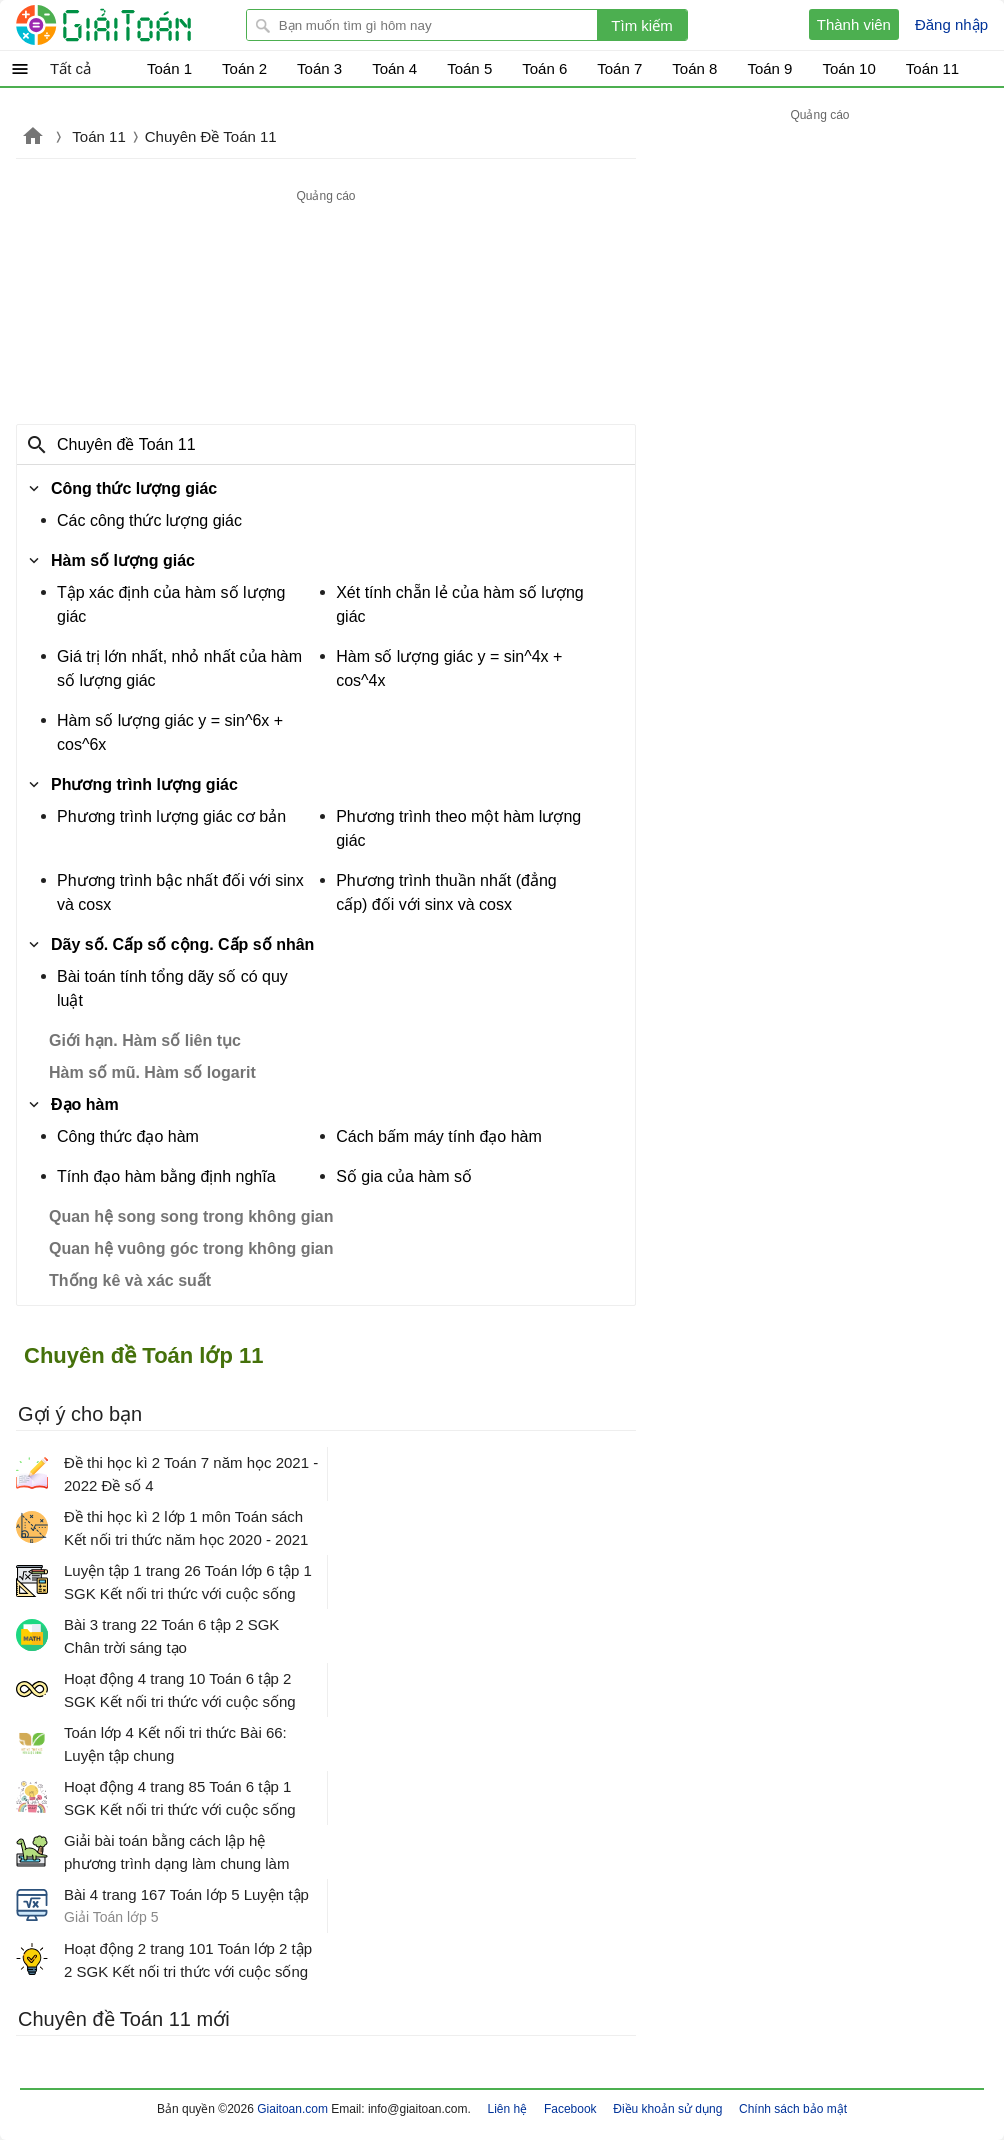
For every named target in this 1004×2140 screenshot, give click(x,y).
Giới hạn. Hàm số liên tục (145, 1040)
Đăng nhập (951, 24)
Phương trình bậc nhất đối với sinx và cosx (180, 892)
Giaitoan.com (33, 138)
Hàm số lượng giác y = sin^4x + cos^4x (449, 668)
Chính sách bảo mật (793, 2109)
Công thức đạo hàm (128, 1136)
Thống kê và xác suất (130, 1280)
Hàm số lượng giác (123, 560)
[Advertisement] (326, 308)
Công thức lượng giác (134, 488)
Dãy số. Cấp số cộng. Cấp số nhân (182, 944)
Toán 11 (98, 136)
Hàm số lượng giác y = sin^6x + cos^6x (170, 732)
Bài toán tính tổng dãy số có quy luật (172, 988)
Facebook (570, 2109)
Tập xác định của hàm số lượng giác (171, 604)
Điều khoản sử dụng (667, 2109)
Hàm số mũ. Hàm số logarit (152, 1072)
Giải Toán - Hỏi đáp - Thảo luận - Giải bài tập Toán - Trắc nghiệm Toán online (141, 25)
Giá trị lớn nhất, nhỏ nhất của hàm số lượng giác (179, 668)
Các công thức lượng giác (149, 520)
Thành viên (854, 24)
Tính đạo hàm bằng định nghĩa (166, 1176)
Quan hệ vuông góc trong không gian (191, 1248)
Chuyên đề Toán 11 (126, 444)
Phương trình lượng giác (144, 784)
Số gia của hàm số (404, 1176)
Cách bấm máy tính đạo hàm (439, 1136)
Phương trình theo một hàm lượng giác (458, 828)
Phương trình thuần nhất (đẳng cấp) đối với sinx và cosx (446, 892)
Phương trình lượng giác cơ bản (171, 816)
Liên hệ (508, 2109)
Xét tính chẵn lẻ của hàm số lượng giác (460, 604)
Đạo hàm (85, 1104)
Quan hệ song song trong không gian (191, 1216)
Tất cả (70, 68)
